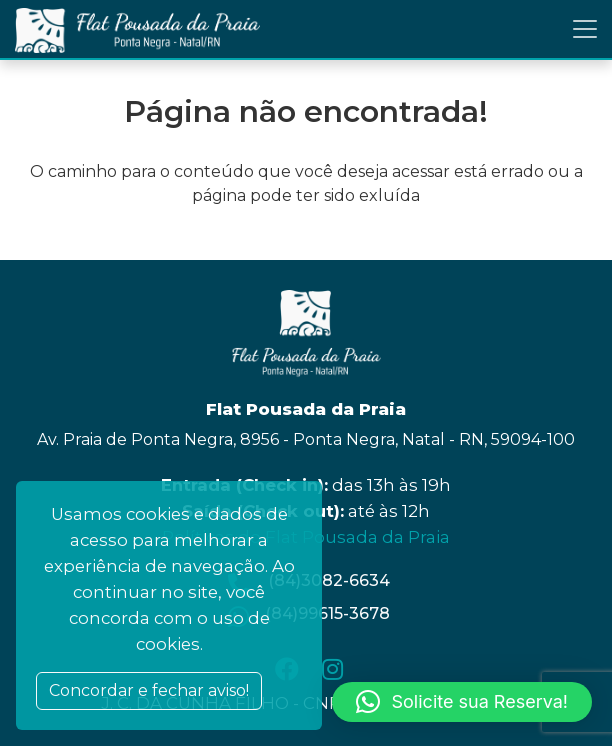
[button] (462, 702)
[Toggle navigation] (585, 29)
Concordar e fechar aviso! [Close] (149, 690)
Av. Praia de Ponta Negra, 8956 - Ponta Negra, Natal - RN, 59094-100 (306, 439)
